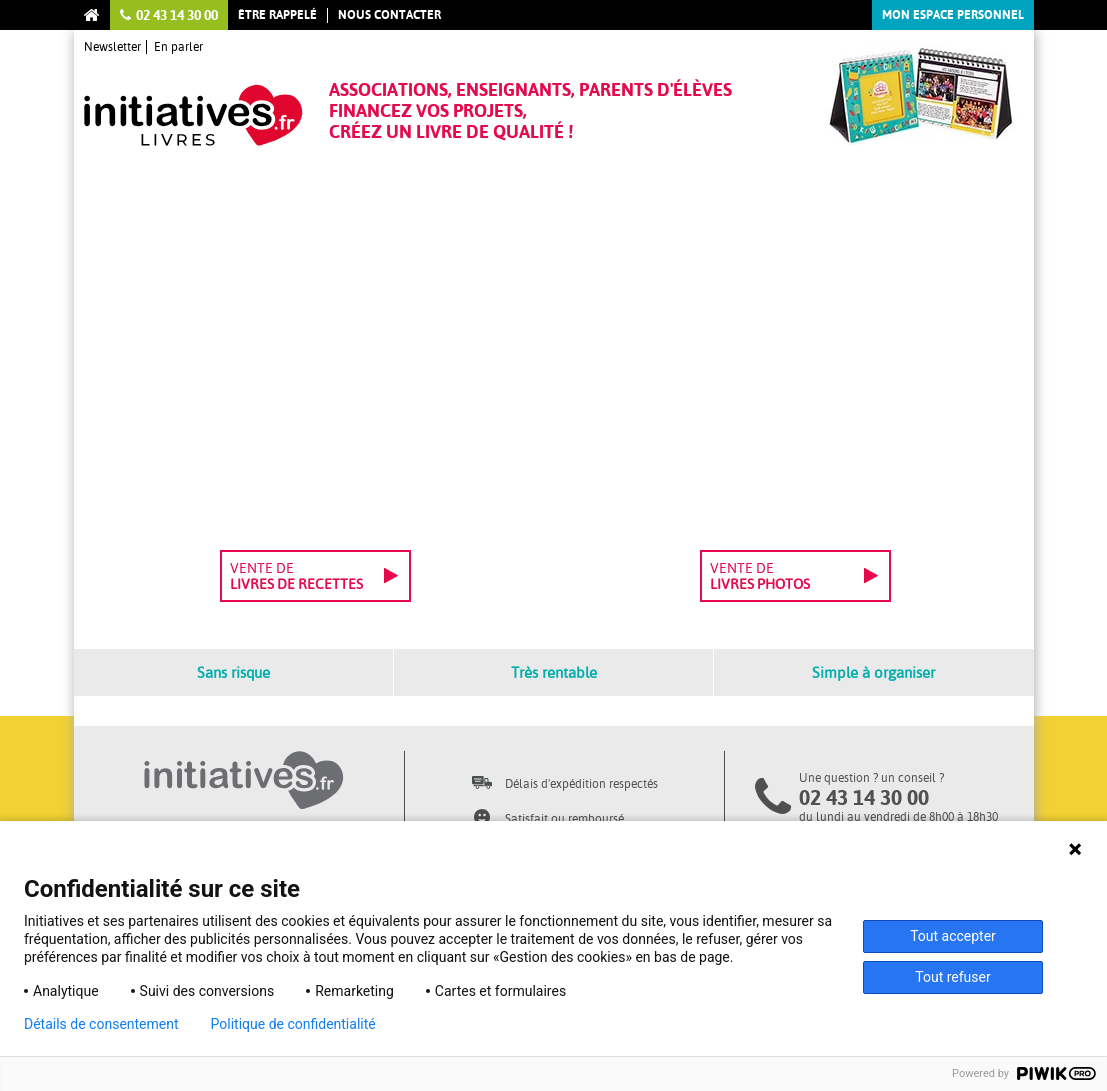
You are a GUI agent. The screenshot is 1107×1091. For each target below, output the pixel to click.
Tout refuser (952, 977)
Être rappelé (277, 15)
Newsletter (112, 47)
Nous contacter (389, 15)
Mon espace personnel (953, 15)
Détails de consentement (101, 1024)
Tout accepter (953, 936)
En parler (178, 47)
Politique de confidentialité (293, 1024)
